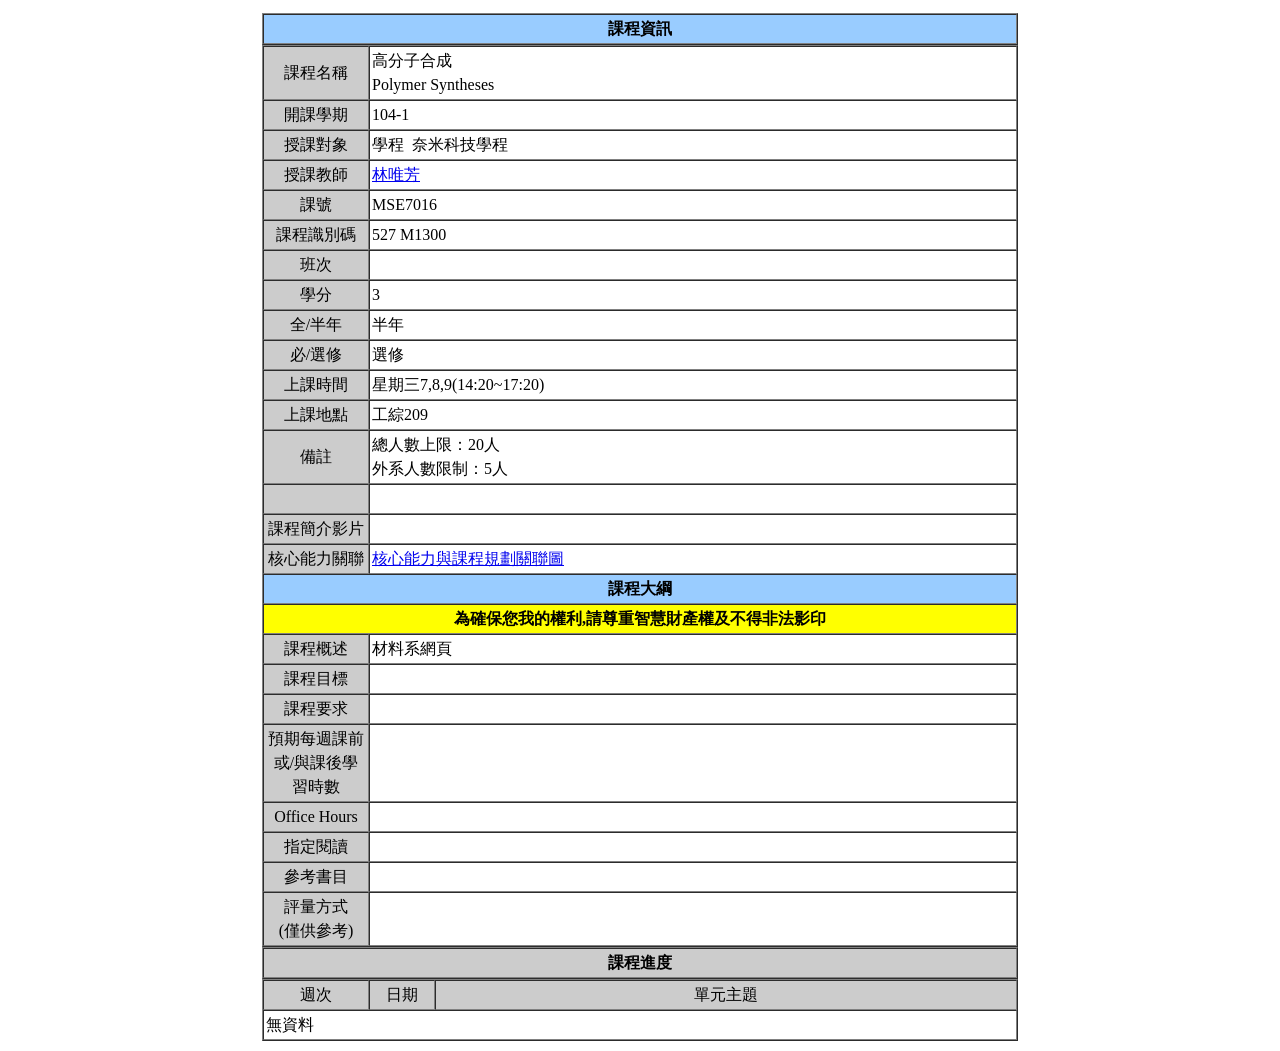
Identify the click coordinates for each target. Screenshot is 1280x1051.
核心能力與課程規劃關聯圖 (468, 558)
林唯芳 (396, 174)
